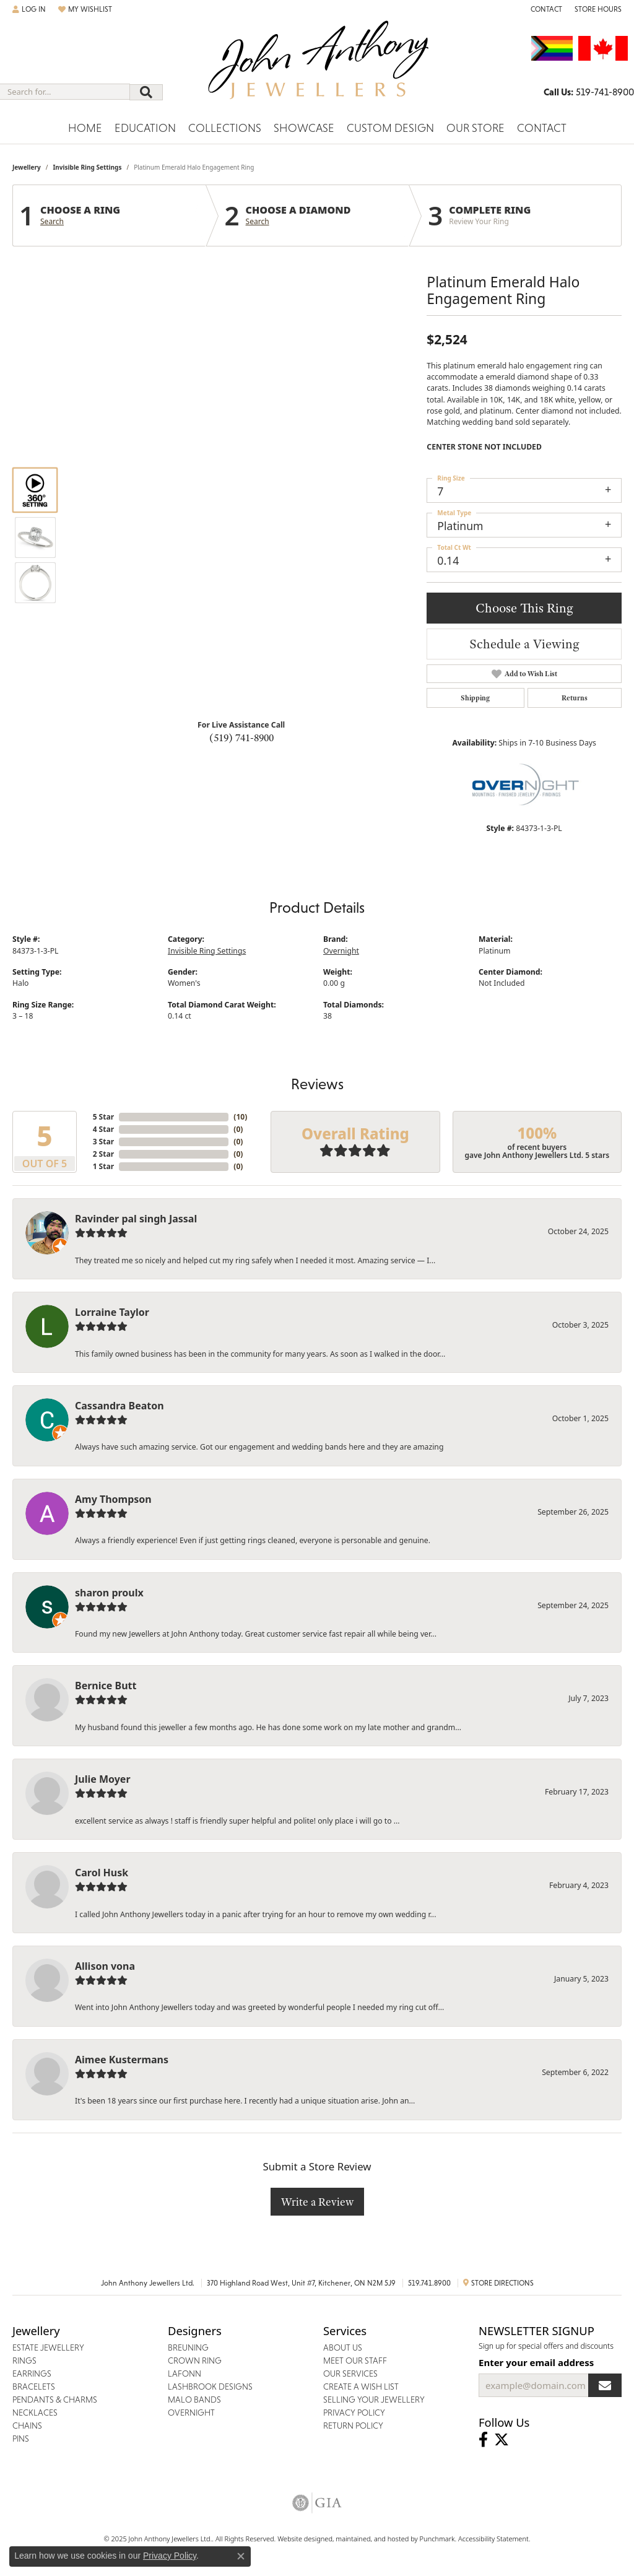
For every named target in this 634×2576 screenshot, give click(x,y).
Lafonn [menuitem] (184, 2374)
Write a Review (317, 2202)
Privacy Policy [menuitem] (354, 2413)
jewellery (26, 167)
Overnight (341, 951)
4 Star (103, 1129)
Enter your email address (536, 2362)
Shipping (475, 698)
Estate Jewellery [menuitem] (48, 2348)
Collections (224, 127)
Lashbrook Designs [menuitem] (210, 2387)
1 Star (103, 1166)
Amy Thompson (113, 1499)
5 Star (103, 1117)
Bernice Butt (105, 1685)
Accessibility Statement (493, 2538)
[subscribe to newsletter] (605, 2385)
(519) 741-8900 (241, 737)
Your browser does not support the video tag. (241, 409)
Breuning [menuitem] (188, 2348)
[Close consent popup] (241, 2556)
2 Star (103, 1154)
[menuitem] (317, 2502)
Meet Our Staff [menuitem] (355, 2361)
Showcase (304, 127)
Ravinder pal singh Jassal (136, 1218)
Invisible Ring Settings (87, 167)
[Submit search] (146, 92)
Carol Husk (101, 1872)
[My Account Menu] (29, 9)
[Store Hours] (598, 9)
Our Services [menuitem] (350, 2374)
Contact (542, 127)
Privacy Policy (169, 2556)
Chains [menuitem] (27, 2426)
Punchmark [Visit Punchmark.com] (437, 2538)
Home (85, 127)
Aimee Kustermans (121, 2059)
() (240, 1117)
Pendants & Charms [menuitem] (54, 2400)
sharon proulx (109, 1592)
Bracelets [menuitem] (33, 2387)
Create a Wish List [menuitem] (361, 2387)
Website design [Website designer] (300, 2538)
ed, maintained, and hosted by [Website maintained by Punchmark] (371, 2538)
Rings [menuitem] (24, 2361)
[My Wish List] (85, 9)
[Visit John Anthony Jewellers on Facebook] (483, 2439)
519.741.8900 (429, 2283)
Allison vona (105, 1966)
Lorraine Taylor (112, 1312)
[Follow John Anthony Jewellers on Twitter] (501, 2439)
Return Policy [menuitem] (353, 2426)
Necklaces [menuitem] (35, 2413)
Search (52, 221)
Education (145, 127)
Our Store (475, 127)
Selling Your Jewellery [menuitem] (374, 2400)
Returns (575, 698)
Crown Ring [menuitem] (195, 2361)
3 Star (103, 1141)
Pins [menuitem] (20, 2439)
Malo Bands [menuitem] (194, 2400)
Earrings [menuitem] (31, 2374)
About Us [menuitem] (342, 2348)
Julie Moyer (103, 1779)
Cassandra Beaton (119, 1405)
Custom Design (390, 127)
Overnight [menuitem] (191, 2413)
